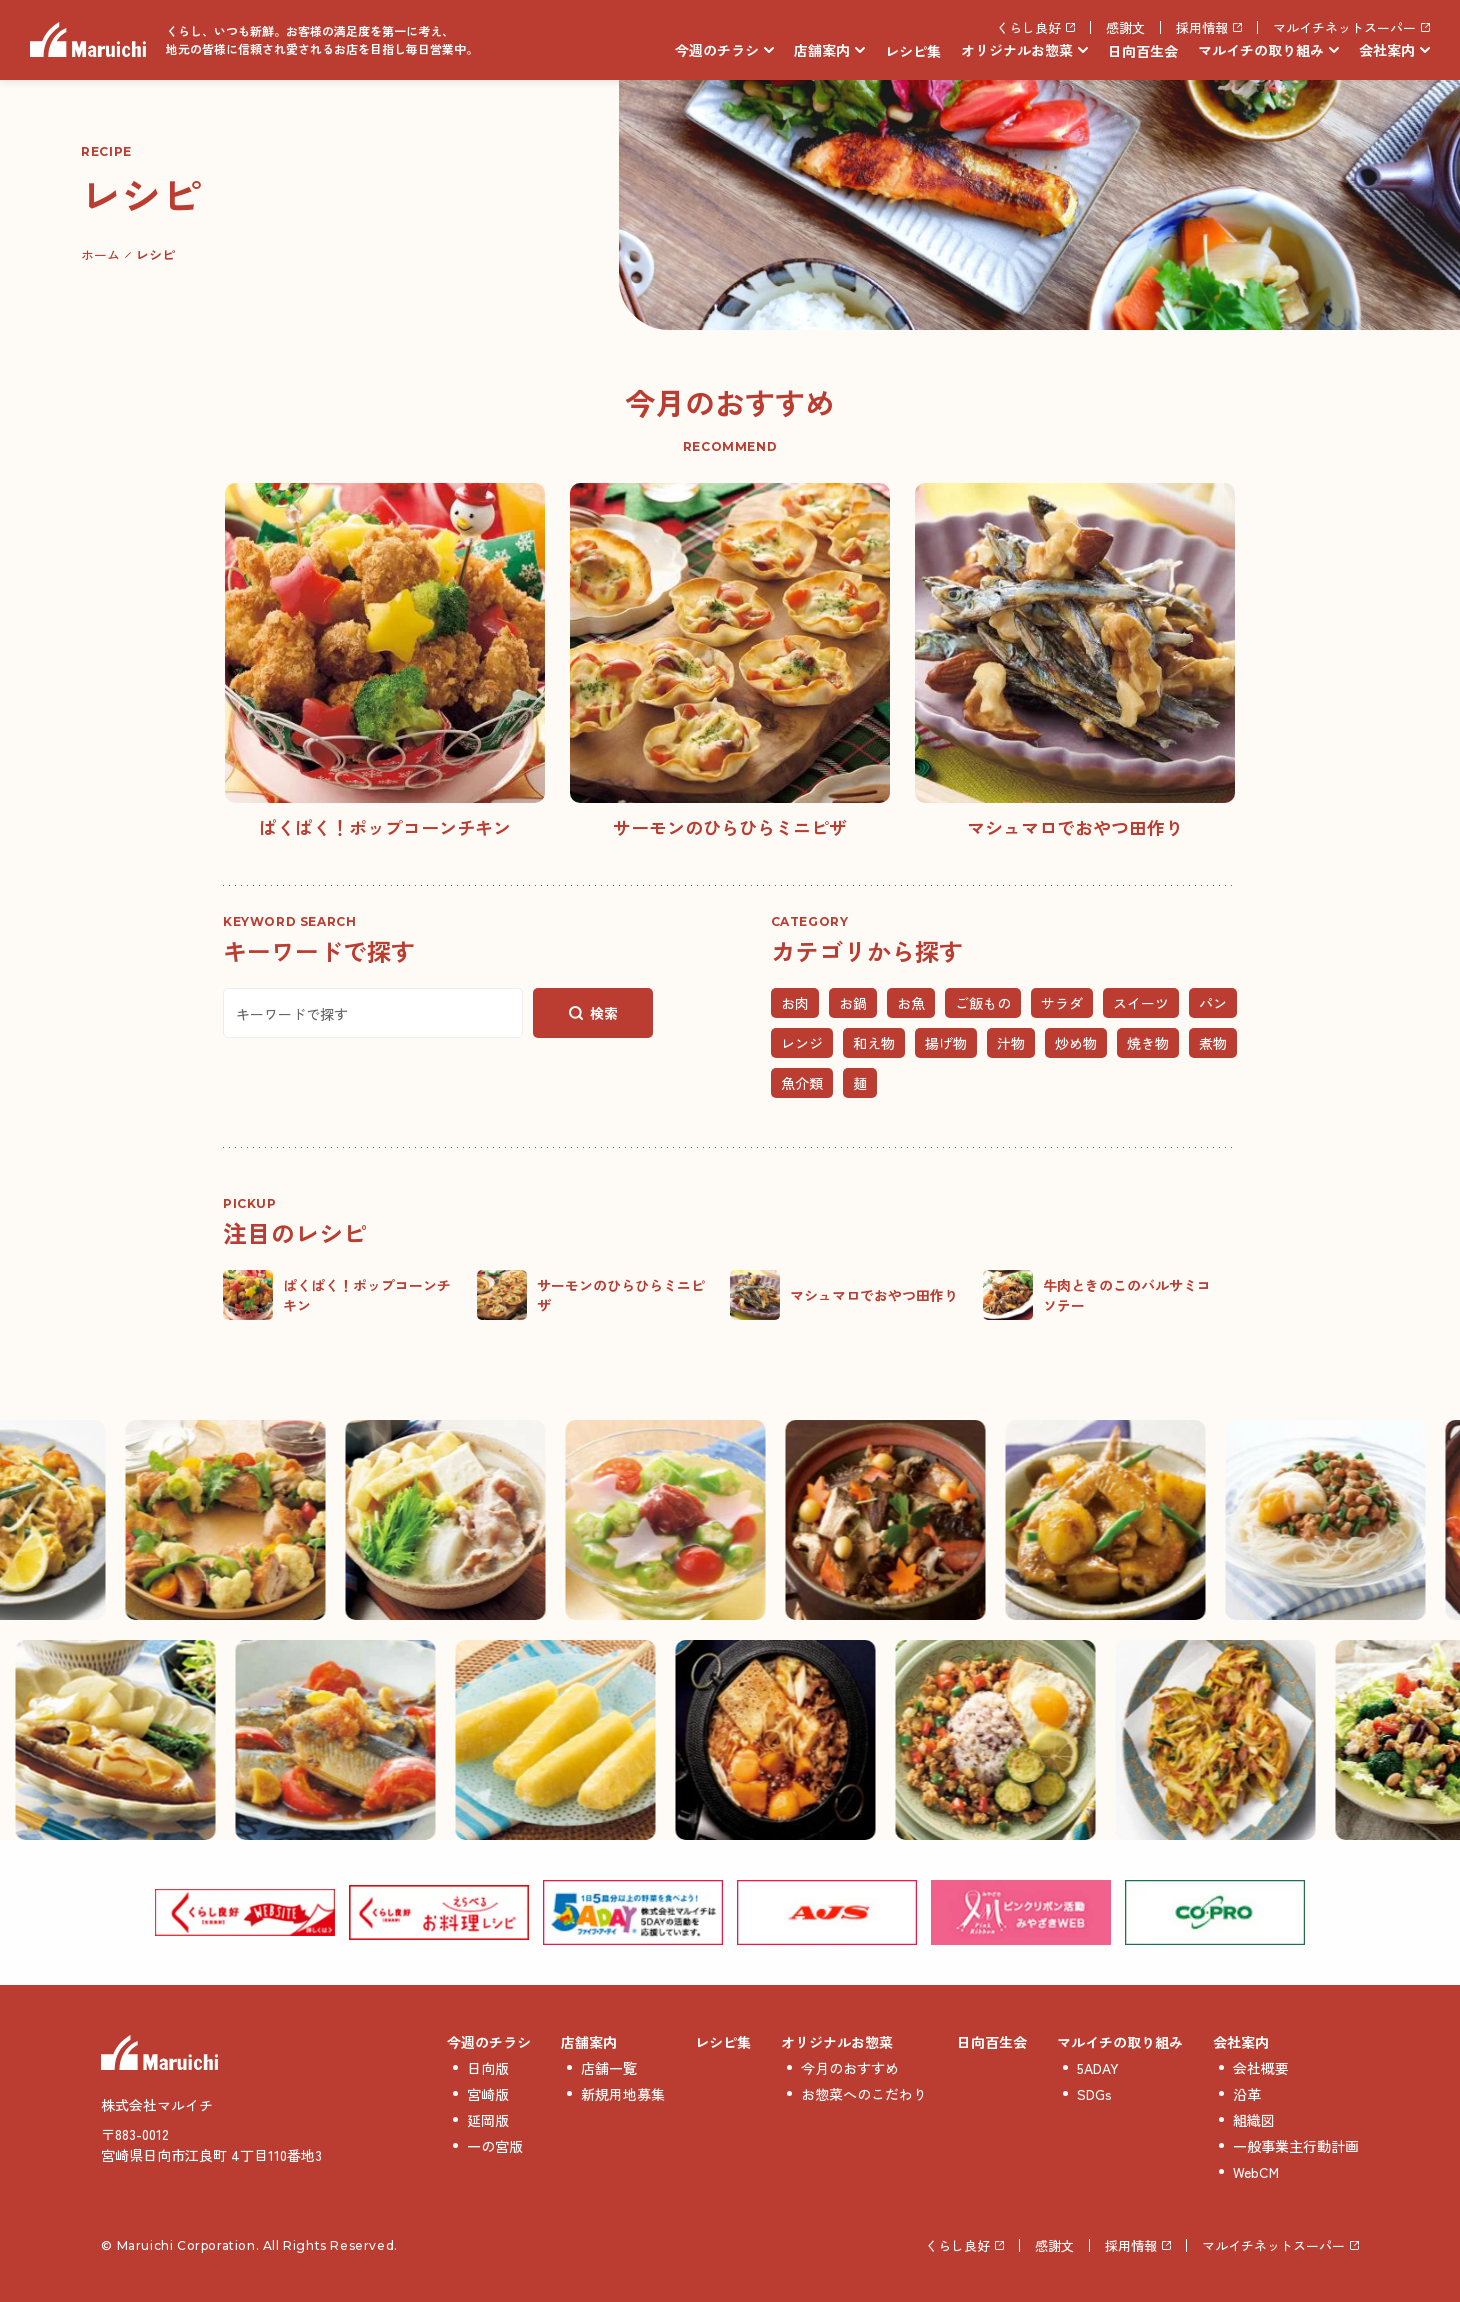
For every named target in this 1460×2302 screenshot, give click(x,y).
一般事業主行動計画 (1296, 2146)
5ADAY (1098, 2068)
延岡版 (488, 2120)
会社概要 (1261, 2068)
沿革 (1247, 2094)
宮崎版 (488, 2094)
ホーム (100, 254)
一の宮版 (495, 2146)
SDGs (1094, 2094)
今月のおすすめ (850, 2068)
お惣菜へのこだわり (864, 2094)
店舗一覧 (609, 2068)
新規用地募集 (623, 2094)
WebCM (1256, 2172)
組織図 (1254, 2120)
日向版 (488, 2068)
